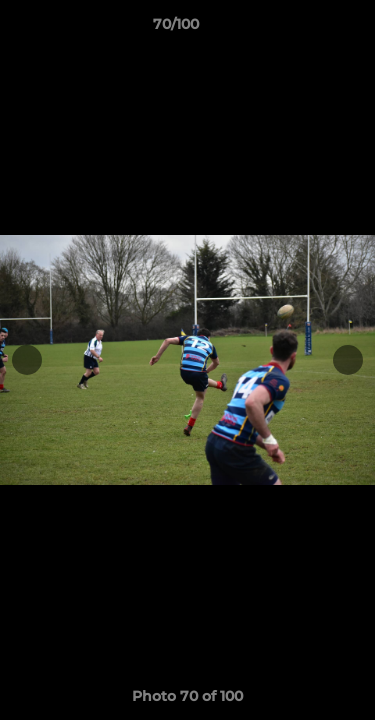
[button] (303, 29)
